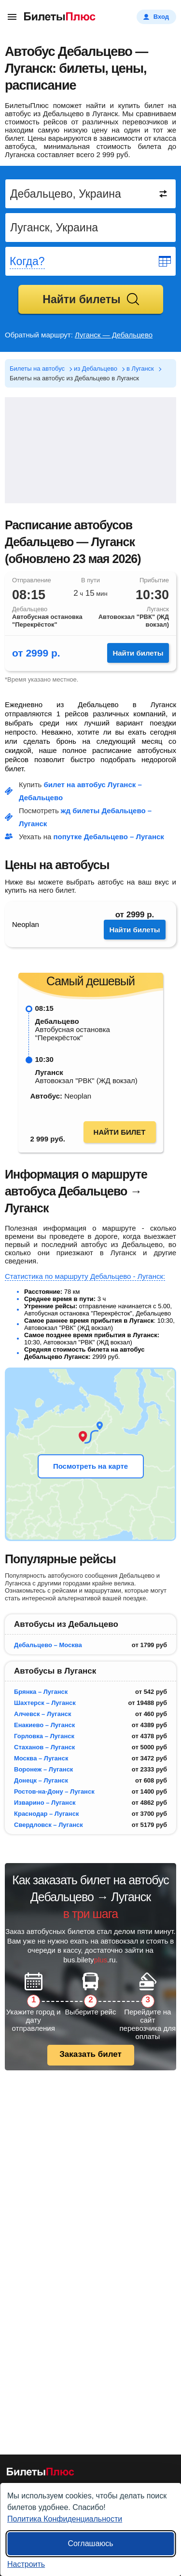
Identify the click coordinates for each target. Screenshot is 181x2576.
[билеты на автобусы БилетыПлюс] (40, 2473)
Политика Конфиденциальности (64, 2519)
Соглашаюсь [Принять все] (90, 2543)
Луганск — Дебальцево (114, 335)
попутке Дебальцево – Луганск (109, 836)
